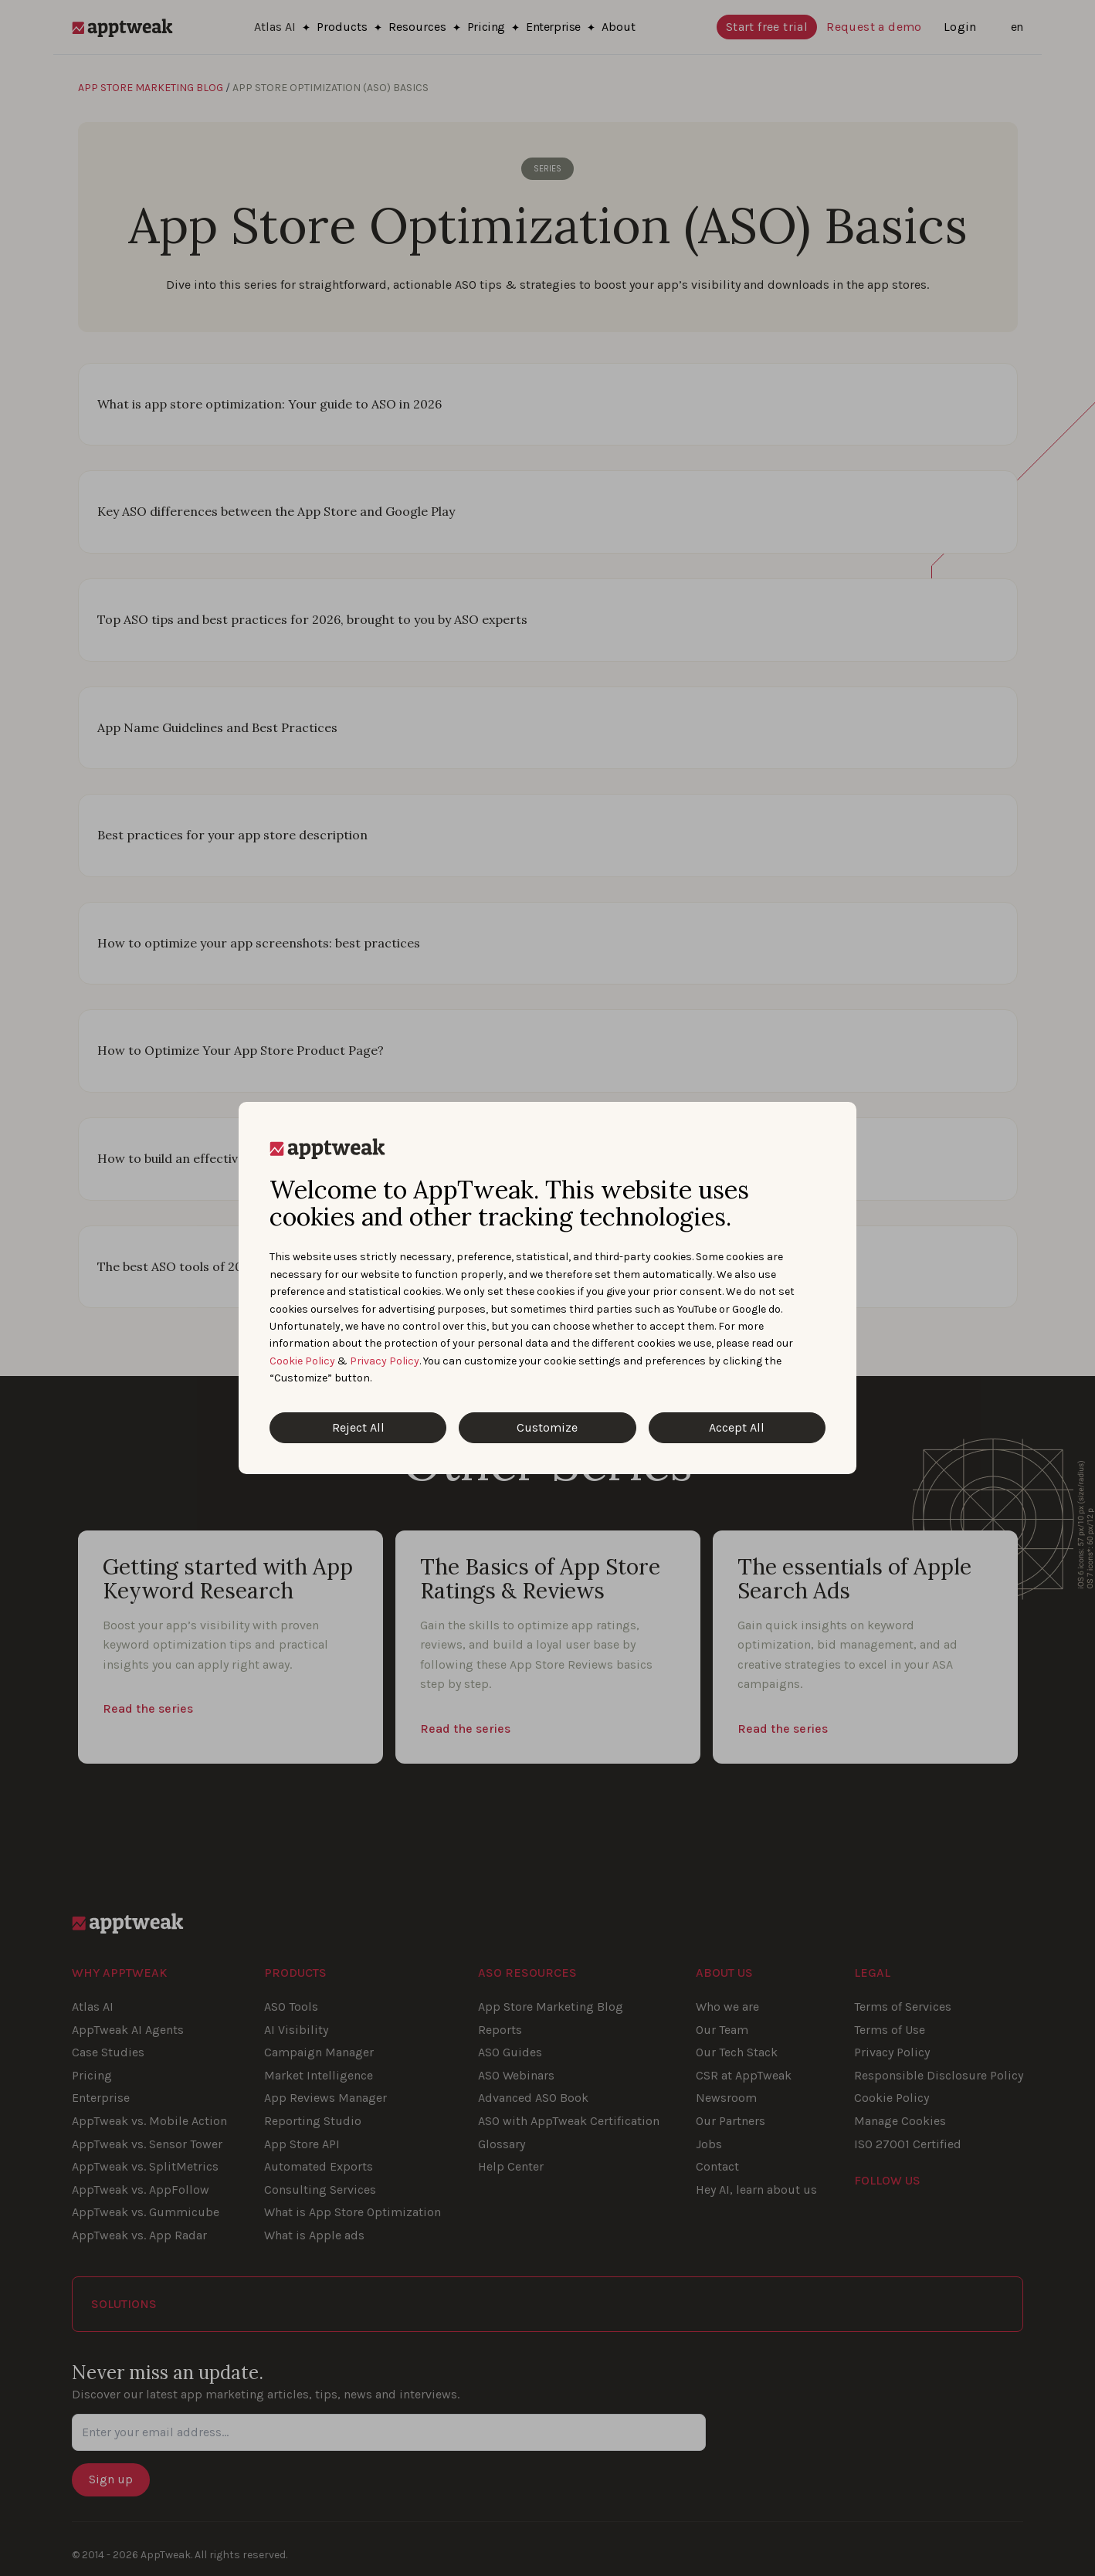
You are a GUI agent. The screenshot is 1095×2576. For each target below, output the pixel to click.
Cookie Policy (302, 1361)
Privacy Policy (384, 1361)
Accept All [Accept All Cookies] (736, 1427)
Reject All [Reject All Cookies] (358, 1427)
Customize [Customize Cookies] (547, 1427)
